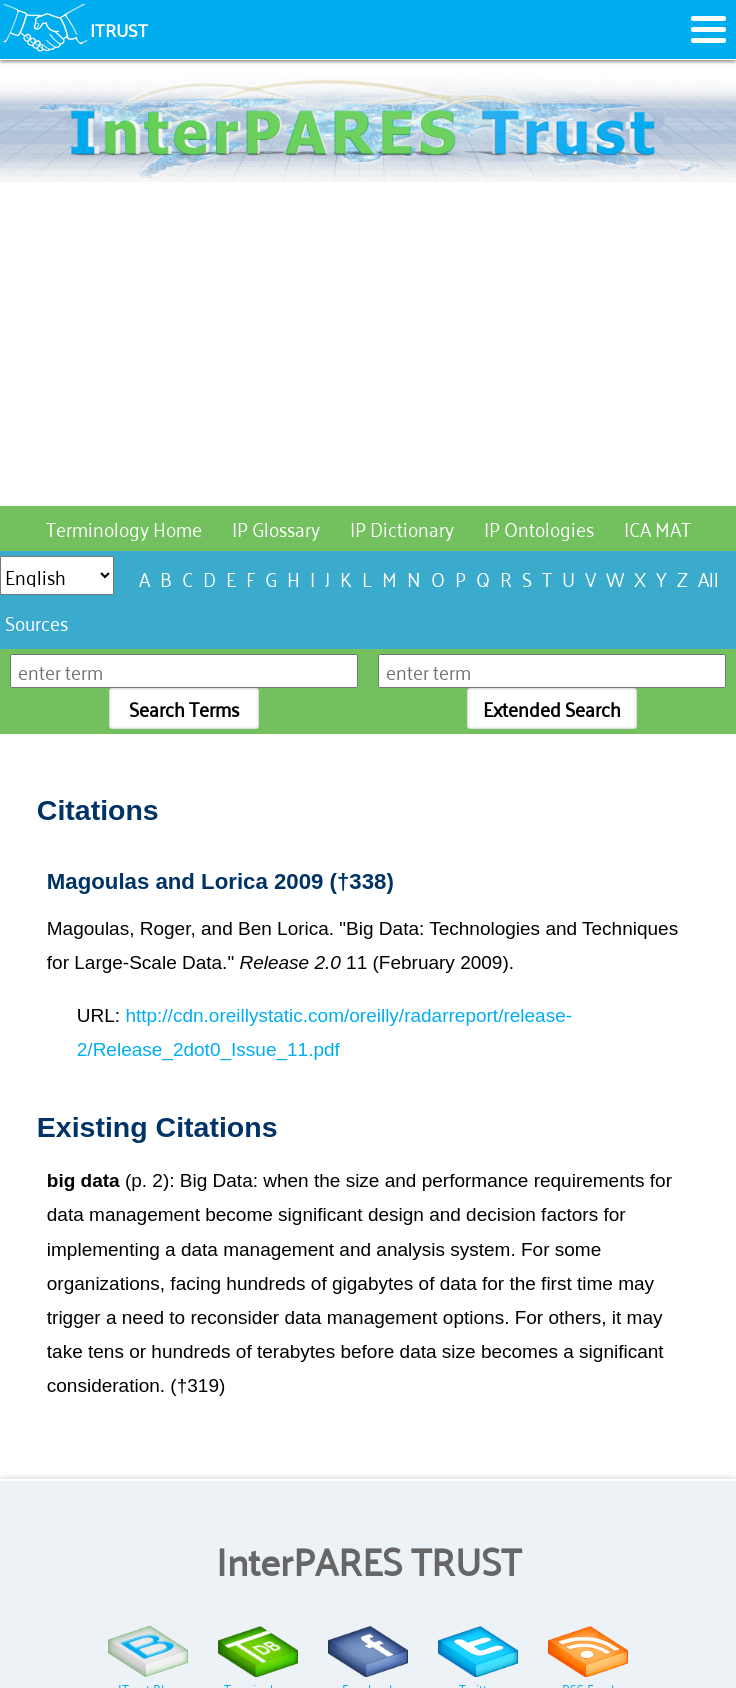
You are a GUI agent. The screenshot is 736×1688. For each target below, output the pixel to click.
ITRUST (119, 29)
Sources (36, 621)
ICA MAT (657, 527)
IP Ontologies (539, 527)
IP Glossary (276, 527)
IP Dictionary (402, 527)
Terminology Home (124, 527)
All (708, 577)
